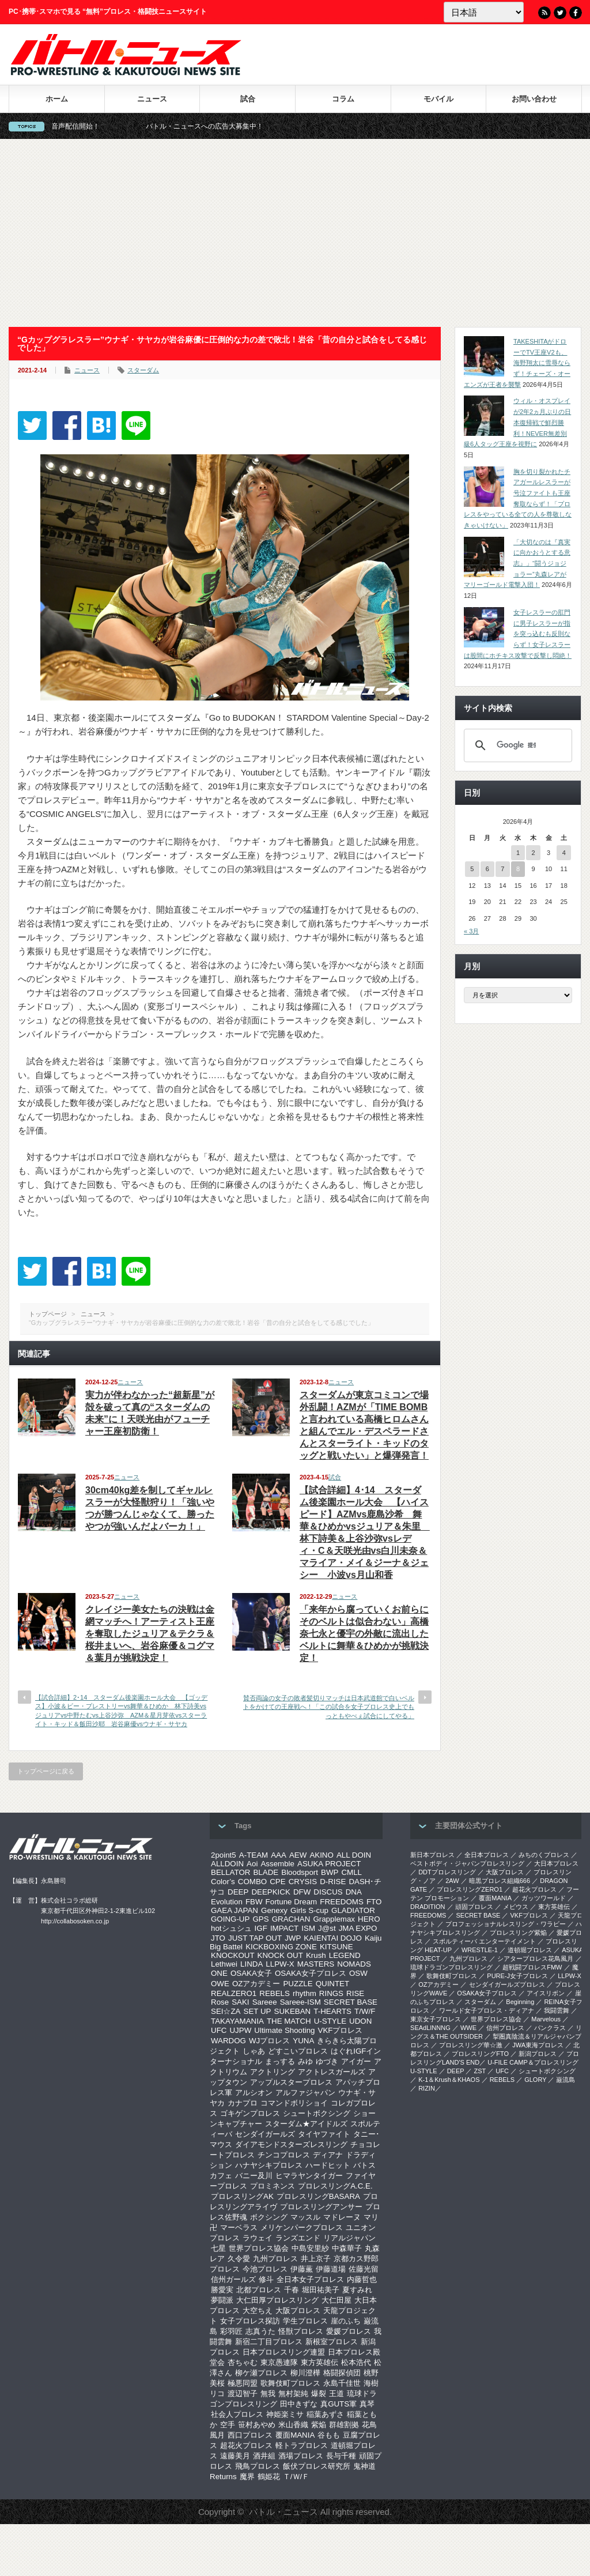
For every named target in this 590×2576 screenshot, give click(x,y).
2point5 (223, 1855)
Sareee (264, 2002)
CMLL (351, 1872)
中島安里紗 (310, 2248)
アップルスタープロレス (291, 2082)
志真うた (260, 2331)
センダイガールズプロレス (507, 1984)
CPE (277, 1881)
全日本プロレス (486, 1854)
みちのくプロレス (544, 1854)
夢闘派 (222, 2300)
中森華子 (347, 2248)
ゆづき (327, 2061)
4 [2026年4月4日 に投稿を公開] (564, 852)
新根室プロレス (331, 2341)
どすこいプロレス (298, 2051)
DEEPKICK (270, 1892)
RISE (355, 1993)
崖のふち (346, 2321)
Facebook (576, 13)
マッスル (305, 2217)
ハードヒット (327, 2165)
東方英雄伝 (319, 2362)
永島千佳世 (342, 2383)
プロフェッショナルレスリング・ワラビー (505, 1923)
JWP (293, 1938)
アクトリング (272, 2071)
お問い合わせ (534, 99)
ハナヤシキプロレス (268, 2165)
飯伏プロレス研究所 (316, 2466)
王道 (336, 2393)
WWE (468, 2027)
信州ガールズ (233, 2279)
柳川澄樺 (305, 2372)
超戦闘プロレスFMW (532, 1967)
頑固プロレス (474, 1906)
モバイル (438, 99)
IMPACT (284, 1928)
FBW (254, 1901)
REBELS (274, 1993)
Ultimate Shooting (284, 2030)
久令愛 (239, 2258)
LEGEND (345, 1955)
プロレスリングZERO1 (469, 1889)
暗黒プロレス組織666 (499, 1880)
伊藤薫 (301, 2269)
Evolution (227, 1901)
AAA (278, 1855)
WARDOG (228, 2040)
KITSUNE (336, 1946)
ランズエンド (297, 2238)
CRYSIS (303, 1881)
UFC (218, 2030)
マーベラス (239, 2227)
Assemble (277, 1863)
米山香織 (293, 2424)
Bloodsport (299, 1872)
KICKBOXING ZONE (281, 1946)
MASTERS (315, 1964)
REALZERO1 (233, 1993)
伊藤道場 (331, 2269)
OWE (220, 1983)
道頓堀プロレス (530, 1949)
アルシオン (254, 2092)
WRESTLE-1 (480, 1949)
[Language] (484, 12)
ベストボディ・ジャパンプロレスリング (467, 1863)
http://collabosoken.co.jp (75, 1921)
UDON (360, 2021)
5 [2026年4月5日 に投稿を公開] (472, 868)
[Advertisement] (295, 233)
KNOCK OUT (280, 1955)
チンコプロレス (284, 2155)
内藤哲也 (362, 2279)
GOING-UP (230, 1919)
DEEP (238, 1892)
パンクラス (550, 2027)
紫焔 (318, 2424)
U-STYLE (330, 2021)
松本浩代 (356, 2362)
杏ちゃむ (243, 2362)
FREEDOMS (342, 1901)
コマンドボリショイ (294, 2103)
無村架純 (293, 2393)
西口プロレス (250, 2435)
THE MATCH (289, 2021)
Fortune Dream (291, 1901)
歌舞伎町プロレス (290, 2383)
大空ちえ (258, 2310)
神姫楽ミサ (285, 2414)
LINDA (251, 1964)
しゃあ (254, 2051)
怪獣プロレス (300, 2331)
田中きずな (298, 2404)
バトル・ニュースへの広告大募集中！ (240, 126)
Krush (316, 1955)
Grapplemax (334, 1919)
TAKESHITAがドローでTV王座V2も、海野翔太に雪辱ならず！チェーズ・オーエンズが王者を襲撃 (517, 363)
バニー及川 (254, 2175)
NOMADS (354, 1964)
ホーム (57, 99)
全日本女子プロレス (310, 2279)
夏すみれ (357, 2289)
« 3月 (471, 931)
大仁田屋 (336, 2300)
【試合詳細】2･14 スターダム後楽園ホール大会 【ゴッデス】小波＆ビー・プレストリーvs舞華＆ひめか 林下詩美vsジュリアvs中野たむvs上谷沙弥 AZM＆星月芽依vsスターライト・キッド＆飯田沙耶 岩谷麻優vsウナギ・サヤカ (121, 1710)
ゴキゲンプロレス (250, 2113)
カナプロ (243, 2103)
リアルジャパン (349, 2238)
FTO (373, 1901)
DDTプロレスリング (447, 1872)
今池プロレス (265, 2269)
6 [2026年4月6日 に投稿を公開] (487, 868)
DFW (302, 1892)
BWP (329, 1872)
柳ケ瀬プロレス (261, 2372)
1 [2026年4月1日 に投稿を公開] (518, 852)
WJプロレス (269, 2040)
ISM (308, 1928)
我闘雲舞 (556, 2010)
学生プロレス (305, 2321)
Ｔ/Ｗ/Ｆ (296, 2476)
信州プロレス (505, 2027)
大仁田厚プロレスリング (277, 2300)
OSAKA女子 (251, 1973)
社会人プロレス (237, 2414)
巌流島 (565, 2079)
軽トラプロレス (301, 2445)
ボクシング (269, 2217)
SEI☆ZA (226, 2011)
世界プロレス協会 (259, 2248)
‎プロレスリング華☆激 (470, 2045)
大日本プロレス (556, 1863)
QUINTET (333, 1983)
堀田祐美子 (320, 2289)
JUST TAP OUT (255, 1938)
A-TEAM (253, 1855)
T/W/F (364, 2011)
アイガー (356, 2061)
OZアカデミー (256, 1983)
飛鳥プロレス (257, 2466)
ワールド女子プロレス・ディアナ (486, 2010)
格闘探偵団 (342, 2372)
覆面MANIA (295, 2435)
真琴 (367, 2404)
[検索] (516, 745)
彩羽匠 (231, 2331)
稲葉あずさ (325, 2414)
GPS (260, 1919)
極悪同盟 (243, 2383)
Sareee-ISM (300, 2002)
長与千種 (341, 2455)
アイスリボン (546, 1993)
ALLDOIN (227, 1863)
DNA (354, 1892)
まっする (280, 2061)
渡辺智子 (243, 2393)
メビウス (515, 1906)
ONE (219, 1973)
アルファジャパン (305, 2092)
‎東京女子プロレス (435, 2019)
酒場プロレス (300, 2455)
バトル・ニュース (283, 2512)
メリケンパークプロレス (301, 2227)
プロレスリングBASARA (318, 2196)
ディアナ (328, 2155)
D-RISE (333, 1881)
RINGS (331, 1993)
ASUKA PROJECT (329, 1863)
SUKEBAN (292, 2011)
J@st (327, 1928)
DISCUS (327, 1892)
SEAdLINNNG (430, 2027)
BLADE (265, 1872)
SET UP (257, 2011)
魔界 (247, 2476)
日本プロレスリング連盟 (284, 2352)
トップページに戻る (45, 1771)
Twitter (560, 13)
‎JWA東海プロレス (537, 2045)
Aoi (252, 1863)
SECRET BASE (350, 2002)
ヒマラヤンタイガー (309, 2175)
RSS (544, 13)
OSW (358, 1973)
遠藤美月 (235, 2455)
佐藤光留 (364, 2269)
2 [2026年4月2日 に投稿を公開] (533, 852)
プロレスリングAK (242, 2196)
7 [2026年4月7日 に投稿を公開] (502, 868)
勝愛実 (222, 2289)
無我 (267, 2393)
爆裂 (318, 2393)
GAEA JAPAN (234, 1910)
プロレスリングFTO (480, 2053)
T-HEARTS (332, 2011)
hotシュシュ (231, 1928)
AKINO (321, 1855)
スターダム (143, 370)
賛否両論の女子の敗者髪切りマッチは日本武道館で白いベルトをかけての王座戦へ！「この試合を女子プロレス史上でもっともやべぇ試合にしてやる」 (328, 1706)
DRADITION (427, 1906)
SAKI (240, 2002)
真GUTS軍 (338, 2404)
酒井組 (264, 2455)
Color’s (223, 1881)
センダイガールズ (265, 2134)
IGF (261, 1928)
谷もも (328, 2435)
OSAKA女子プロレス (310, 1973)
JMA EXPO (358, 1928)
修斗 (266, 2279)
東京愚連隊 (279, 2362)
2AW (452, 1880)
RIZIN (426, 2088)
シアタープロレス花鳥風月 (535, 1958)
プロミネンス (272, 2186)
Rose (220, 2002)
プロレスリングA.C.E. (335, 2186)
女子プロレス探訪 (250, 2321)
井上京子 (316, 2258)
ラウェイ (258, 2238)
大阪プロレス (297, 2310)
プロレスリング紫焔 (518, 1932)
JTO (218, 1938)
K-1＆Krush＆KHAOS (448, 2079)
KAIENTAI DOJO (332, 1938)
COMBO (252, 1881)
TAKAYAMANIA (237, 2021)
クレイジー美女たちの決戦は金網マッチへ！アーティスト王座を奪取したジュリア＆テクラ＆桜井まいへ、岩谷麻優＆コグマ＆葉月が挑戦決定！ (149, 1634)
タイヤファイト (324, 2134)
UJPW (240, 2030)
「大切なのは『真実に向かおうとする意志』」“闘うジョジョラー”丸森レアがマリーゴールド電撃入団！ (517, 563)
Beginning (520, 2001)
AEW (298, 1855)
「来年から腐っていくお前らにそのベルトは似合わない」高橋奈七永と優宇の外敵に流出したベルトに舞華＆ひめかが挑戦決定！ (364, 1634)
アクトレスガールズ (331, 2071)
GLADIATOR (353, 1910)
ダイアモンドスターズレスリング (291, 2144)
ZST (480, 2070)
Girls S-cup (309, 1910)
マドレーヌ (342, 2217)
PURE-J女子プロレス (517, 1975)
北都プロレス (258, 2289)
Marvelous (546, 2019)
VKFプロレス (340, 2030)
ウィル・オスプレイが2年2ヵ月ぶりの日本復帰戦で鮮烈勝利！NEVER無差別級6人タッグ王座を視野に (517, 422)
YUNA (303, 2040)
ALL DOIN (353, 1855)
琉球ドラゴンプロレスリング (451, 1967)
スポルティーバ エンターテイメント (484, 1941)
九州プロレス (275, 2258)
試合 (247, 99)
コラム (343, 99)
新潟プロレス (538, 2053)
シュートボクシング (316, 2113)
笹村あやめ (256, 2424)
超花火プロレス (246, 2445)
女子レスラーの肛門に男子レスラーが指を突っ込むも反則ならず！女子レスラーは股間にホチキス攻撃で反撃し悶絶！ (518, 634)
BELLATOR (230, 1872)
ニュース (152, 99)
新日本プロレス (432, 1854)
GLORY (535, 2079)
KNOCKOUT (233, 1955)
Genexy (274, 1910)
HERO (369, 1919)
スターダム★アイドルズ (306, 2123)
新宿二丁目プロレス (268, 2341)
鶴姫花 (269, 2476)
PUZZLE (297, 1983)
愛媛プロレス (348, 2331)
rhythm (304, 1993)
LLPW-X (280, 1964)
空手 (227, 2424)
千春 (291, 2289)
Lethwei (224, 1964)
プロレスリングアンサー (321, 2206)
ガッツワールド (543, 1898)
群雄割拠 (344, 2424)
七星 (218, 2248)
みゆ (305, 2061)
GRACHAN (291, 1919)
